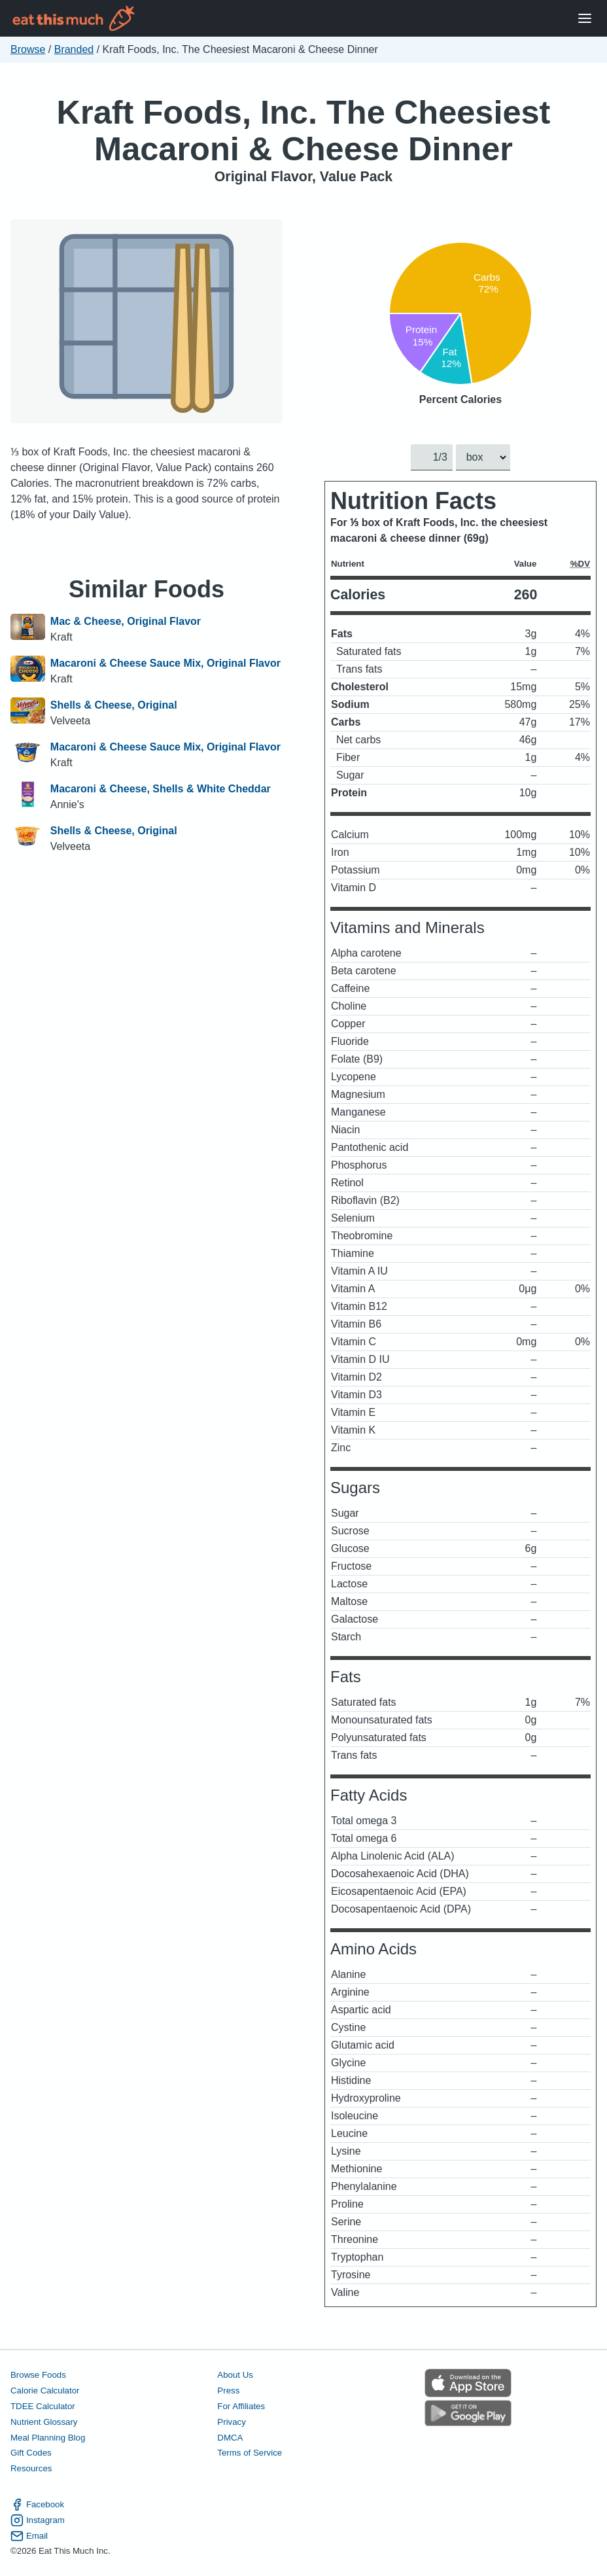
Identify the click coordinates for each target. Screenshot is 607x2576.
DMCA (230, 2438)
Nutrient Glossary (43, 2422)
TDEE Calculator (42, 2406)
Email (29, 2536)
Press (228, 2390)
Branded (74, 49)
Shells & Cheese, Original (113, 705)
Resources (31, 2469)
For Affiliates (241, 2406)
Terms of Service (249, 2453)
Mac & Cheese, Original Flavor (125, 621)
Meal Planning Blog (47, 2438)
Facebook (37, 2504)
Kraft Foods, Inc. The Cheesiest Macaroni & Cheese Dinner (304, 131)
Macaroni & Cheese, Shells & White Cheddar (160, 788)
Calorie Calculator (44, 2390)
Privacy (231, 2422)
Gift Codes (31, 2453)
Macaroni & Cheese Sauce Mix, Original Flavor (165, 663)
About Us (235, 2375)
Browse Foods (38, 2375)
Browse (27, 49)
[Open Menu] (585, 18)
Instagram (37, 2520)
